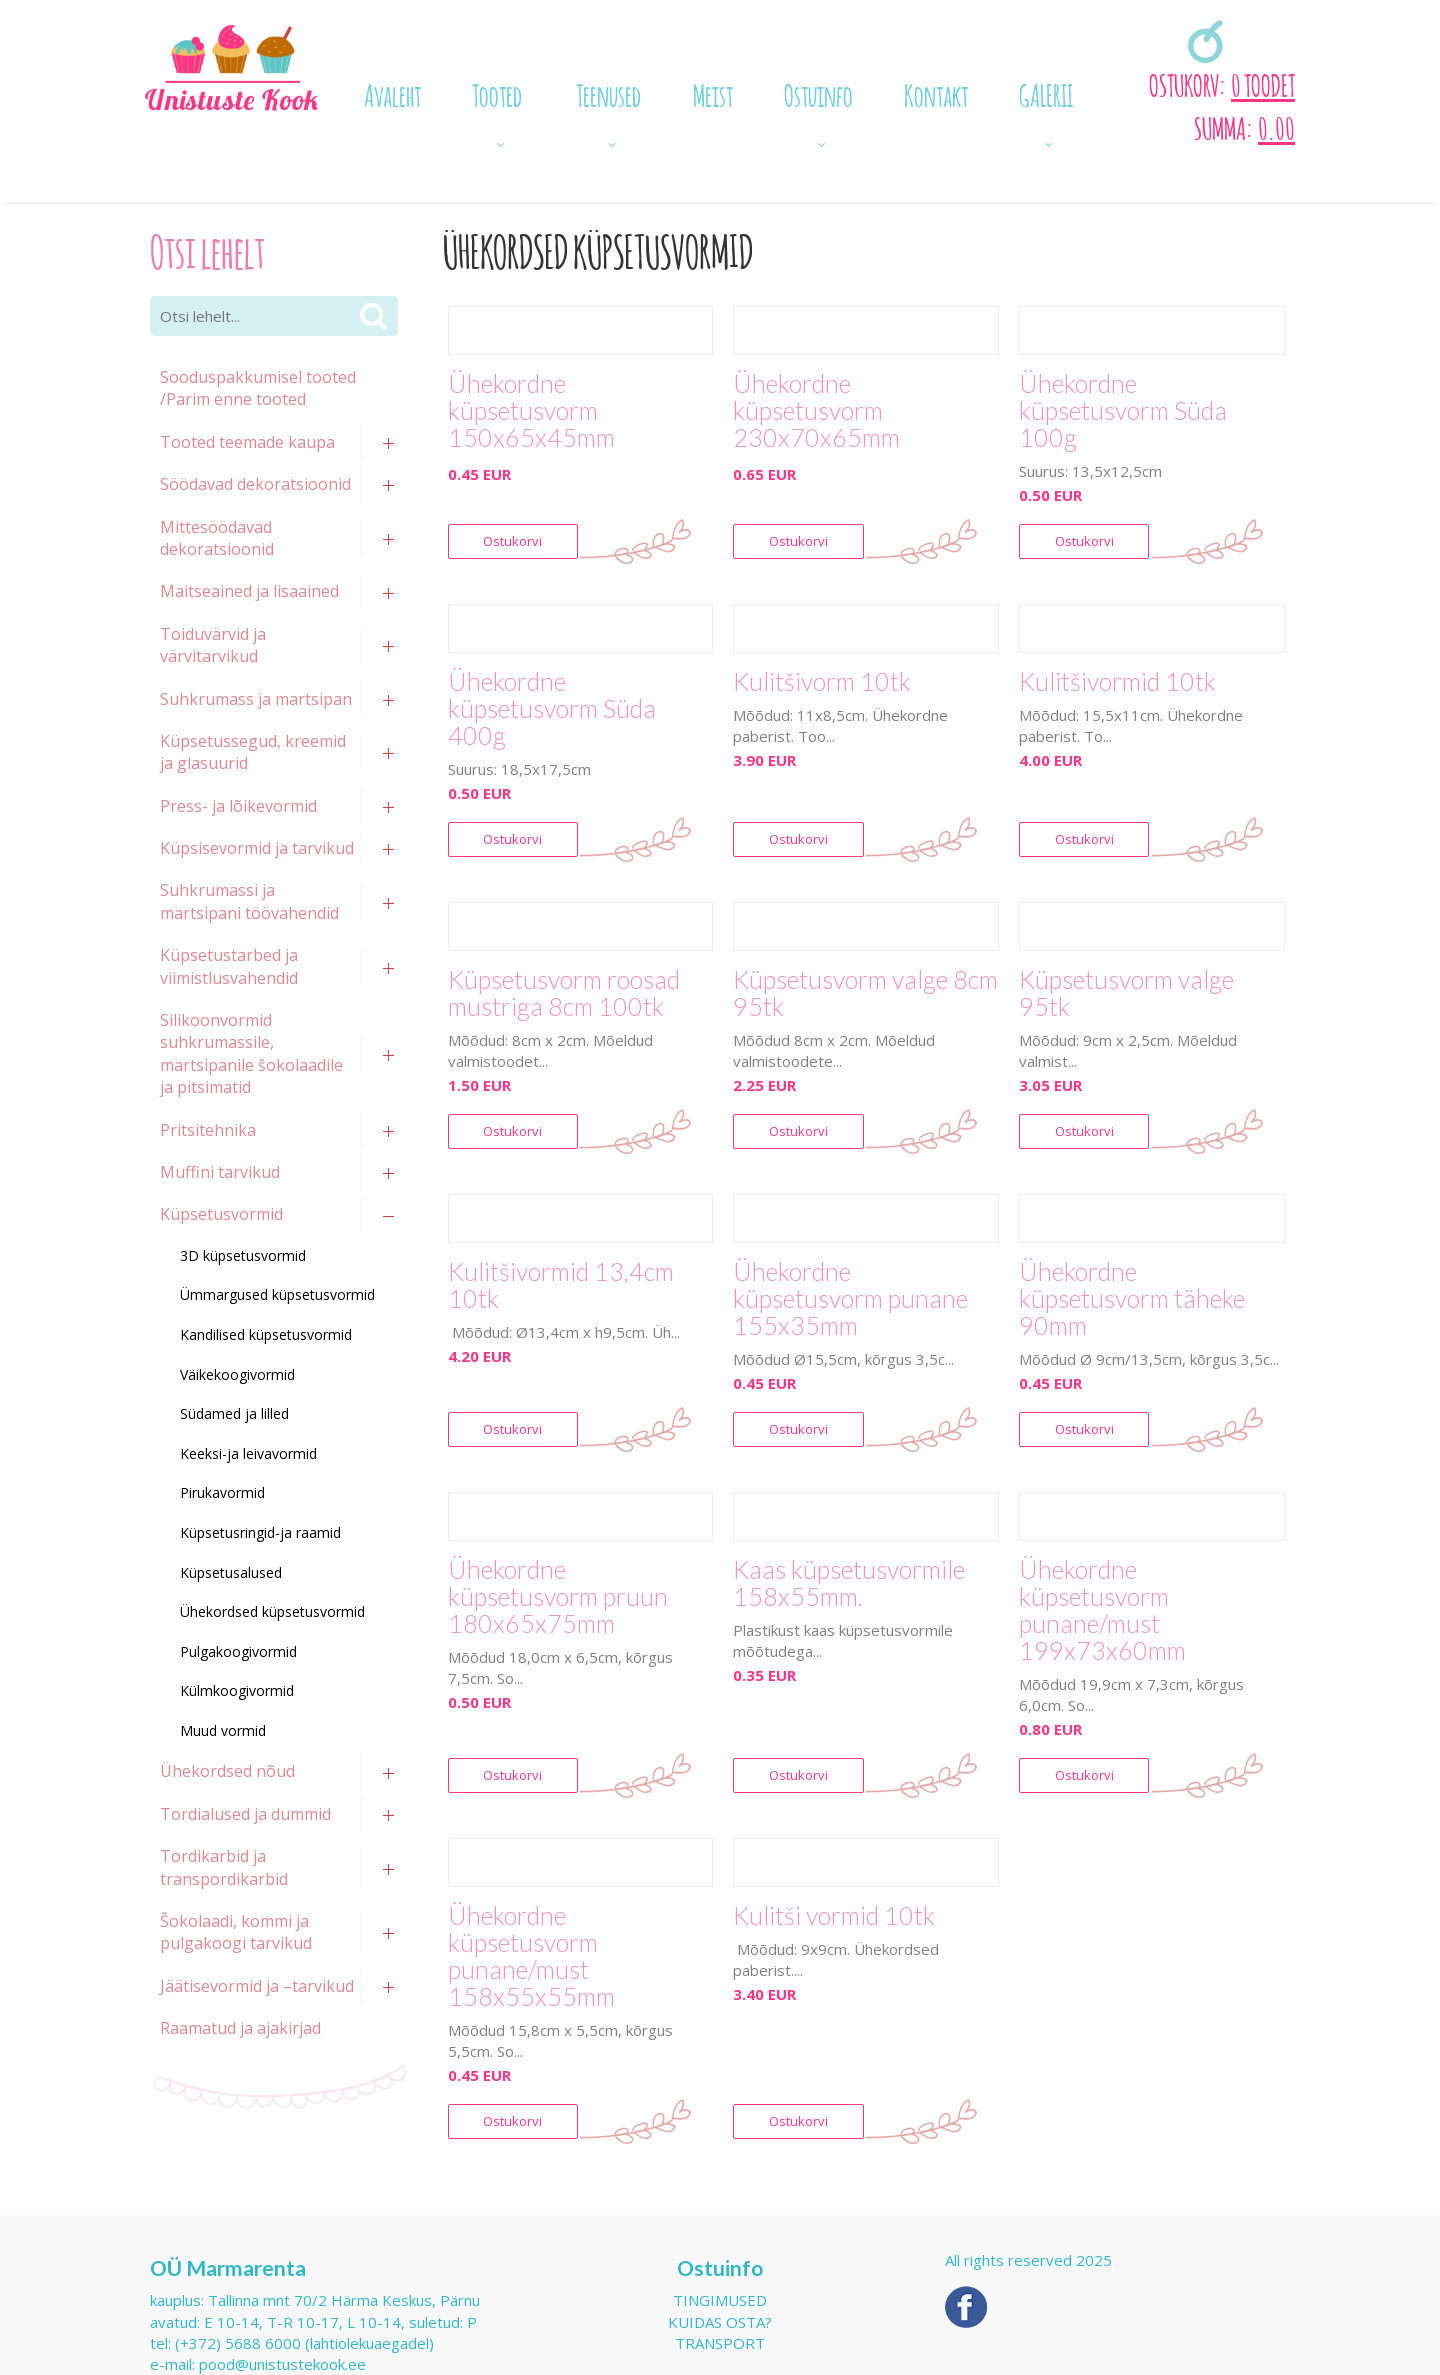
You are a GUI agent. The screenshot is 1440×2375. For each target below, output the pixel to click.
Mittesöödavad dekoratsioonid (217, 538)
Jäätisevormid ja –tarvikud (257, 1986)
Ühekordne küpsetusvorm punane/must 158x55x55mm (531, 1956)
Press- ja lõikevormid (238, 806)
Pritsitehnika (208, 1130)
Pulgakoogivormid (238, 1651)
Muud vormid (223, 1730)
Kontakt (936, 93)
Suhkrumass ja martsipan (256, 699)
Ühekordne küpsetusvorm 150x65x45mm (531, 410)
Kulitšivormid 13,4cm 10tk (561, 1285)
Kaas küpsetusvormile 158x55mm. (849, 1583)
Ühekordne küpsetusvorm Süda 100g (1123, 410)
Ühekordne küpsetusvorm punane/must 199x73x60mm (1102, 1610)
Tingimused (720, 2300)
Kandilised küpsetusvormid (266, 1334)
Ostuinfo (818, 93)
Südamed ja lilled (234, 1413)
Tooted (497, 93)
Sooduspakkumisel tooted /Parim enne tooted (258, 388)
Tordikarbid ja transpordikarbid (224, 1867)
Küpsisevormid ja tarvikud (257, 848)
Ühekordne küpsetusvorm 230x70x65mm (816, 410)
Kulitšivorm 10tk (822, 681)
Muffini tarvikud (220, 1172)
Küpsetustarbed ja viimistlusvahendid (229, 966)
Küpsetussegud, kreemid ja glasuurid (253, 752)
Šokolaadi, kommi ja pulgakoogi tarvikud (236, 1932)
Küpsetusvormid (221, 1214)
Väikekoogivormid (237, 1374)
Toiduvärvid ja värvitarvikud (213, 645)
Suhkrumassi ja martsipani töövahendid (249, 901)
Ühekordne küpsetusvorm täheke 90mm (1132, 1298)
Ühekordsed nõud (227, 1771)
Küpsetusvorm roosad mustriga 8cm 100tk (564, 993)
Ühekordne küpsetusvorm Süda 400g (552, 708)
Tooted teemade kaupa (247, 442)
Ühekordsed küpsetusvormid (272, 1611)
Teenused (608, 93)
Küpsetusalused (231, 1572)
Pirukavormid (222, 1492)
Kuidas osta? (720, 2322)
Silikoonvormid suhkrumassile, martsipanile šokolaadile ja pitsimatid (251, 1053)
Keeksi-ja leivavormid (248, 1453)
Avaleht (392, 93)
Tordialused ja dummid (245, 1814)
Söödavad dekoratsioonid (255, 484)
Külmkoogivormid (237, 1690)
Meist (713, 93)
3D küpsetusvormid (243, 1255)
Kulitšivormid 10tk (1117, 681)
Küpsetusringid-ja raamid (260, 1532)
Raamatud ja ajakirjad (240, 2028)
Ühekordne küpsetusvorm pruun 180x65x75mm (558, 1596)
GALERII (1046, 93)
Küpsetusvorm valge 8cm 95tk (865, 993)
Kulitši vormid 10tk (834, 1915)
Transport (720, 2343)
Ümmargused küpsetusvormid (277, 1294)
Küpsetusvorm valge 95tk (1126, 993)
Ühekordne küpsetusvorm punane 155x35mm (850, 1298)
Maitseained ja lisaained (249, 591)
